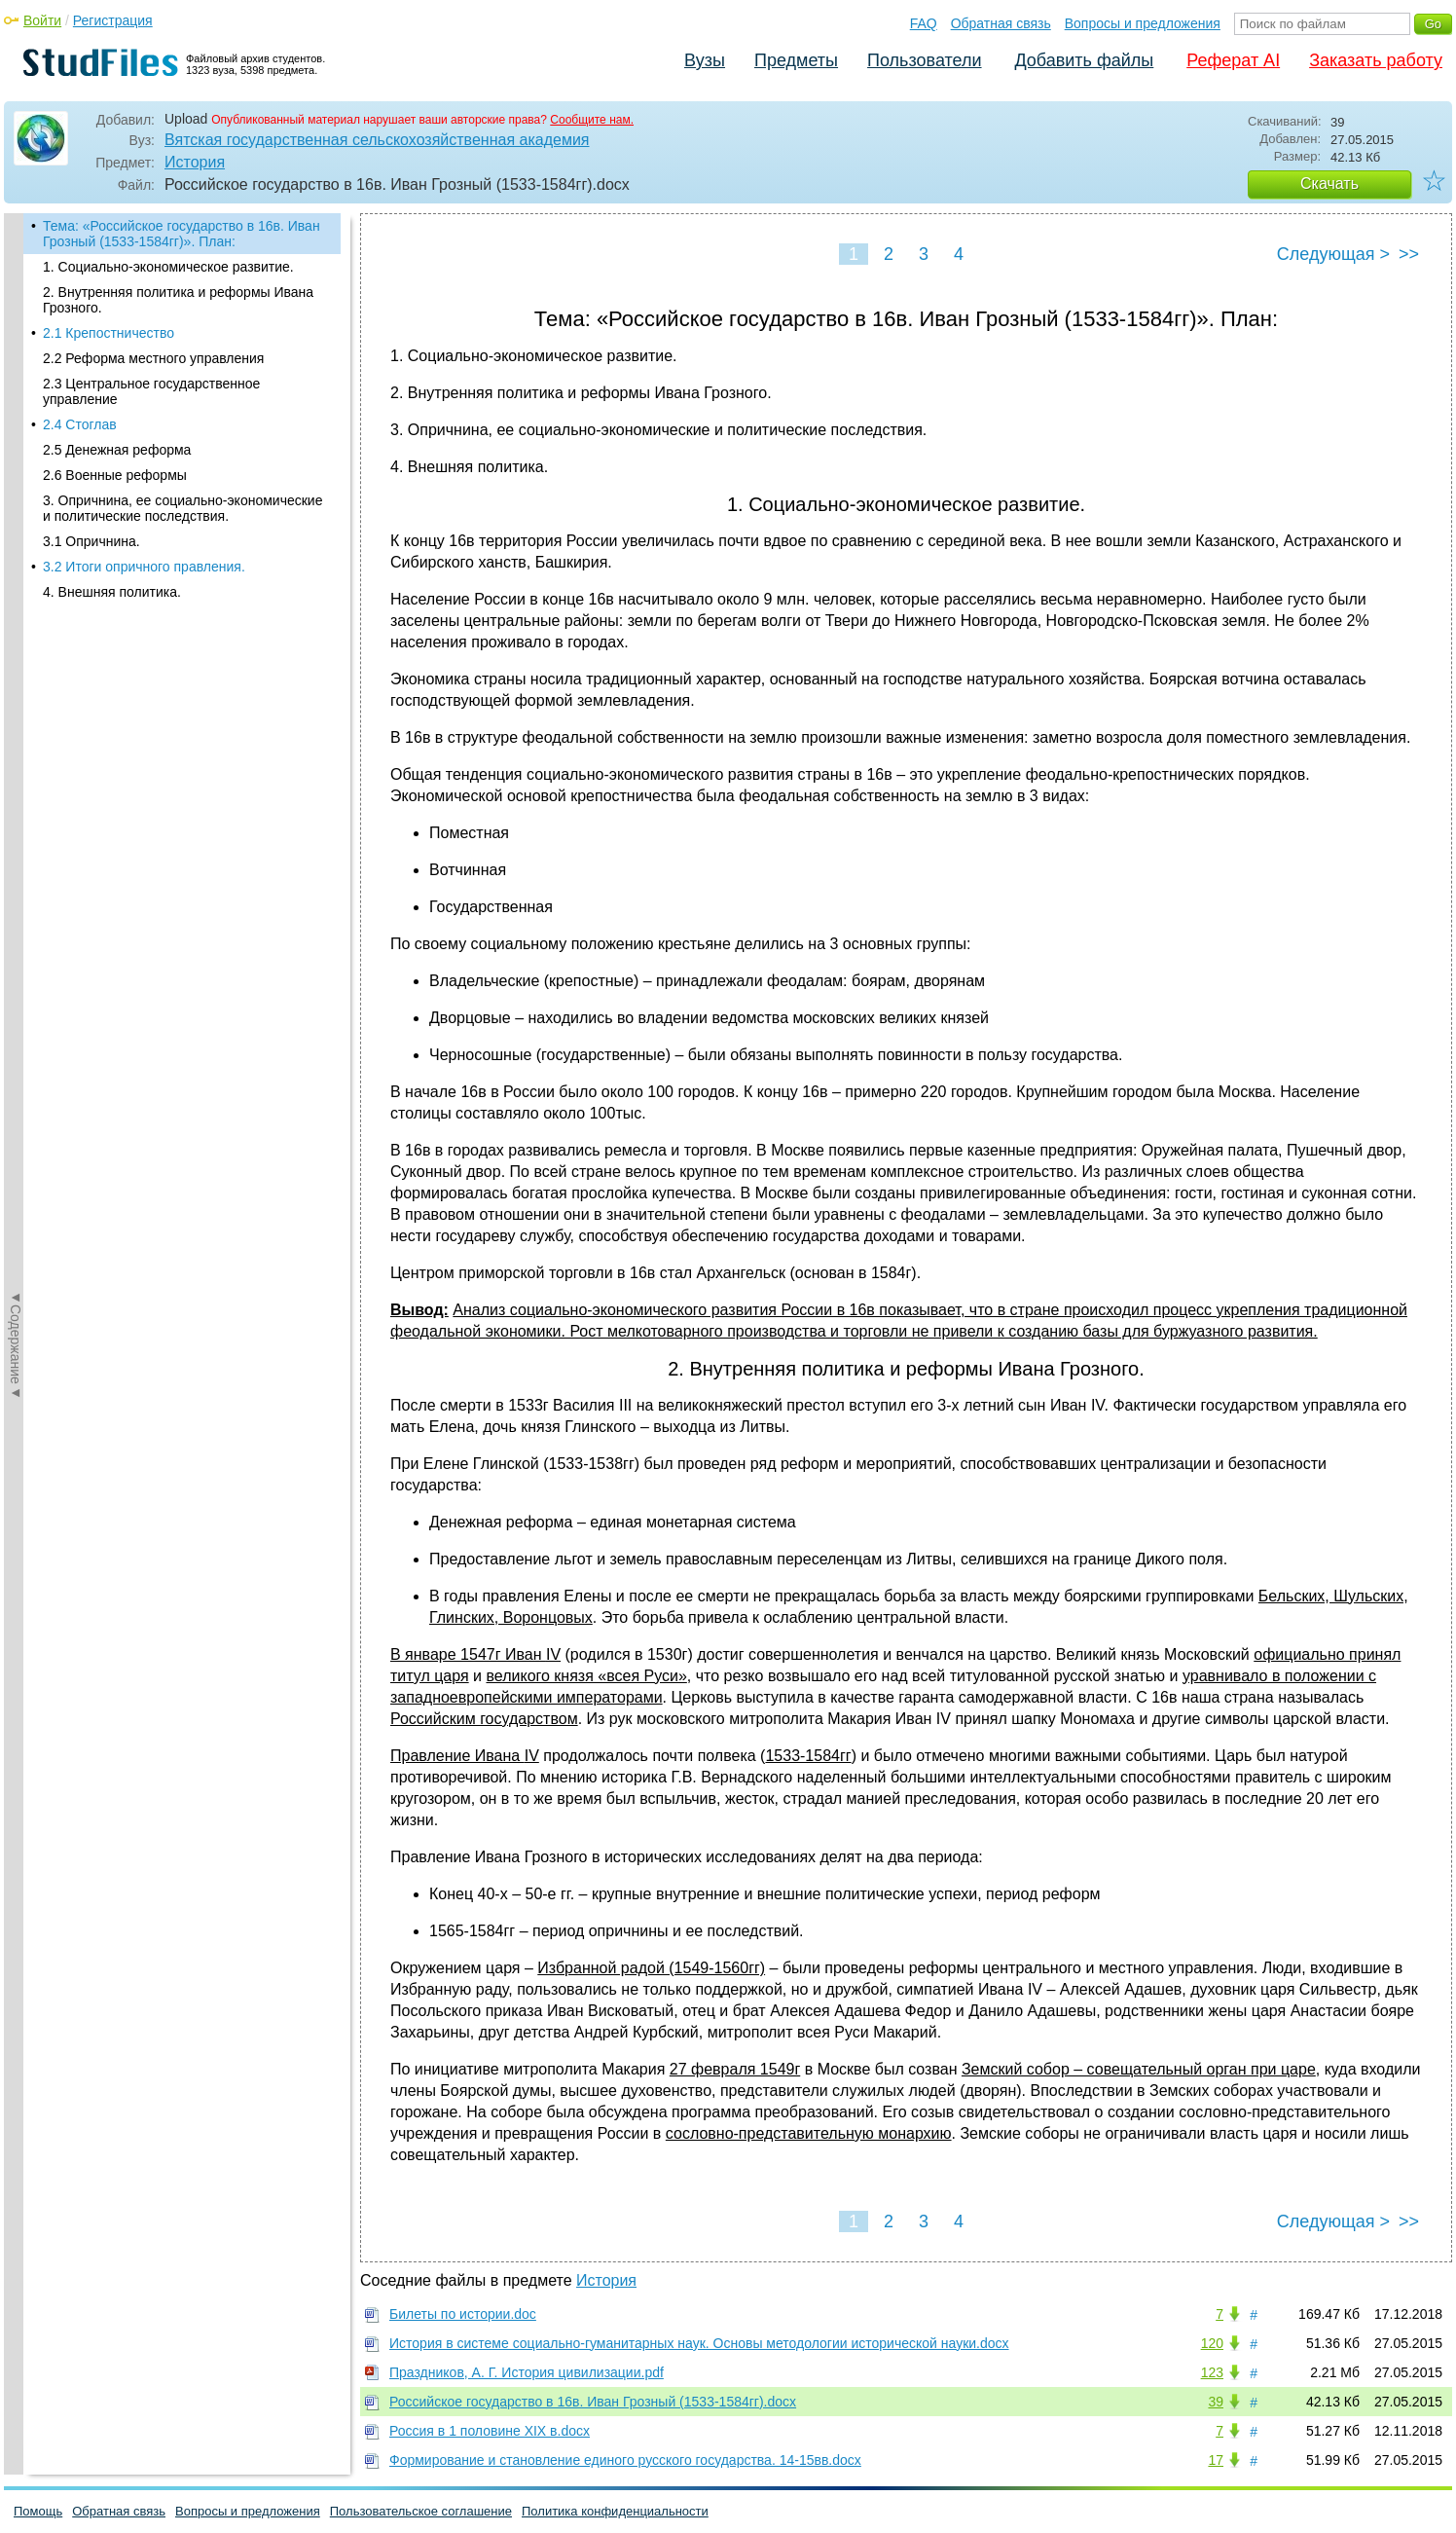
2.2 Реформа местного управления (153, 358)
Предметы (796, 60)
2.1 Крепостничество (108, 333)
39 (1215, 2401)
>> (1409, 254)
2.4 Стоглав (80, 424)
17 (1215, 2460)
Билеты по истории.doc (462, 2314)
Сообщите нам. (592, 120)
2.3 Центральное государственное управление (151, 391)
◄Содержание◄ (15, 553)
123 (1212, 2372)
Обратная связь (1001, 23)
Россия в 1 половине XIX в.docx (489, 2431)
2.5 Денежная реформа (117, 450)
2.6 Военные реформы (115, 475)
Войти (42, 20)
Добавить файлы (1083, 60)
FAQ (923, 23)
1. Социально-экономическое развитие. (168, 267)
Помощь (38, 2511)
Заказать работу (1375, 60)
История (194, 162)
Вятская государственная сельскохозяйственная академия (377, 139)
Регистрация (113, 20)
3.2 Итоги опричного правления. (144, 566)
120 (1212, 2343)
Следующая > (1333, 254)
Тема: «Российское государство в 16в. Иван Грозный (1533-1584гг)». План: (181, 233)
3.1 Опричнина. (91, 541)
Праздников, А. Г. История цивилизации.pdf (526, 2372)
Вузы (704, 60)
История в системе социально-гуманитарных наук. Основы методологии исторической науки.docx (699, 2343)
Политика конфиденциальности (615, 2511)
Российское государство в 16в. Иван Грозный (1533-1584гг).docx (592, 2401)
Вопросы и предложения (1142, 23)
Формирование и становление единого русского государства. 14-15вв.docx (625, 2460)
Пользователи (924, 60)
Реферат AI (1233, 60)
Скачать (1329, 183)
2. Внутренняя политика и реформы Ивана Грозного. (178, 299)
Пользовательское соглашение (421, 2511)
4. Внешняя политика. (112, 592)
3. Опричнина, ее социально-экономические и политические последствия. (182, 508)
